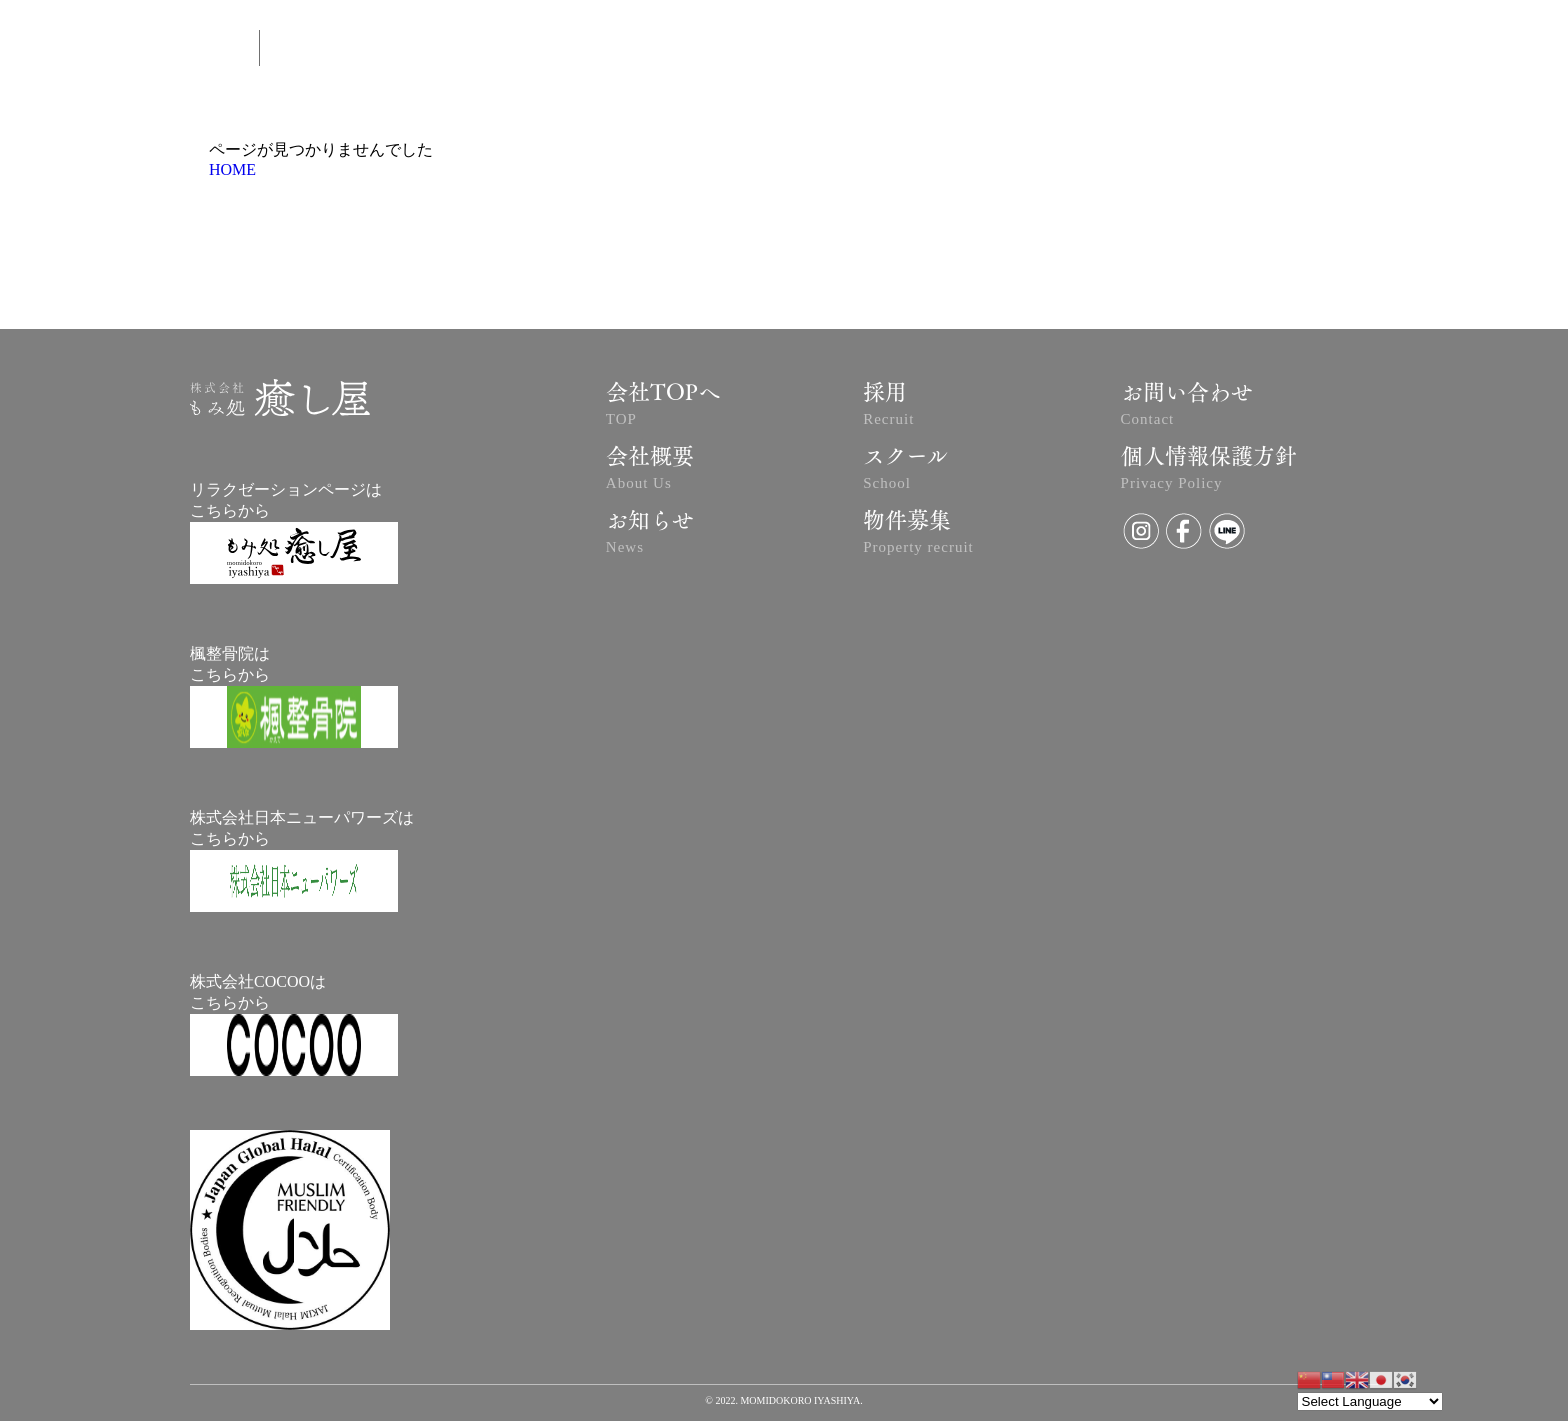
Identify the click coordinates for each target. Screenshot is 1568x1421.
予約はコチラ (851, 51)
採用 (888, 407)
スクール (905, 471)
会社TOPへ (663, 407)
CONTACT (1049, 51)
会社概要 (650, 471)
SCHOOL (1151, 51)
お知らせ (650, 535)
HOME (232, 169)
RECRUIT (1407, 50)
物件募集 (918, 535)
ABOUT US (735, 51)
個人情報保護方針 (1209, 471)
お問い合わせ (1187, 407)
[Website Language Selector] (1370, 1401)
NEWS (954, 51)
